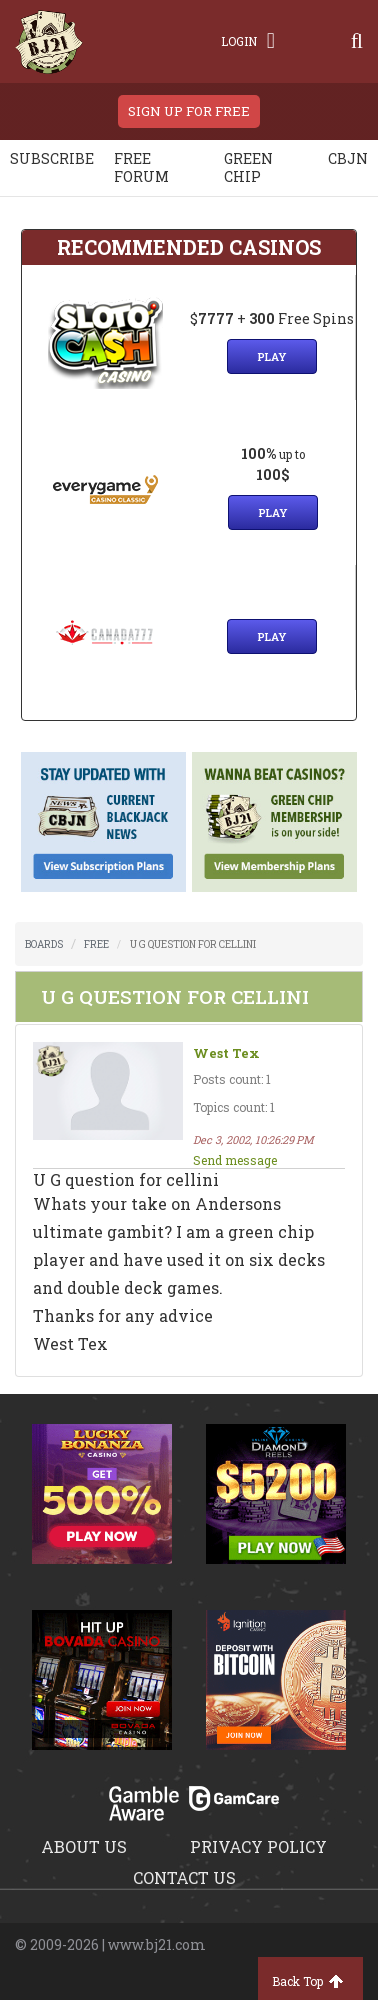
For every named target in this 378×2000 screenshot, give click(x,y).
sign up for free (189, 111)
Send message (235, 1160)
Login (248, 41)
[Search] (357, 41)
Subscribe (52, 158)
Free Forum (141, 167)
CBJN (348, 158)
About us (84, 1846)
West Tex (226, 1053)
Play (272, 356)
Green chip (248, 167)
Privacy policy (258, 1846)
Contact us (184, 1877)
